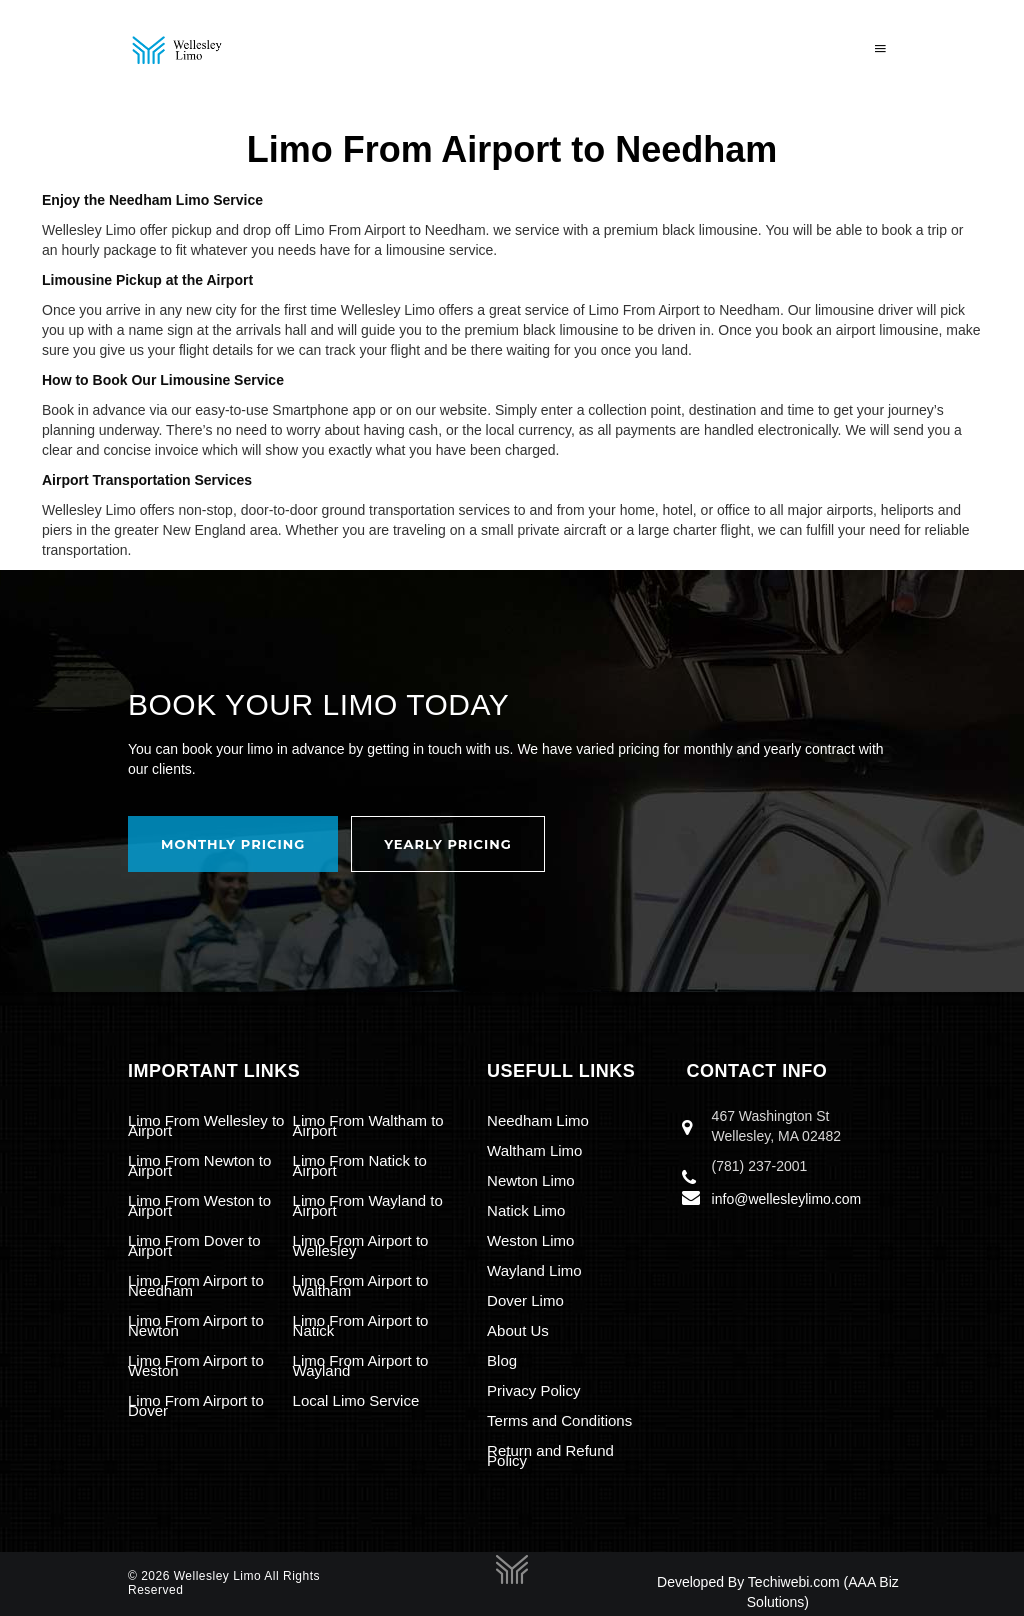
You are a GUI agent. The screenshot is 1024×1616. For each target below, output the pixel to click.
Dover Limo (525, 1300)
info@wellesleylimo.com (787, 1199)
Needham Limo (538, 1120)
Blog (502, 1360)
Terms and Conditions (559, 1420)
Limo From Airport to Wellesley (361, 1245)
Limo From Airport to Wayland (361, 1365)
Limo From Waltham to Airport (368, 1125)
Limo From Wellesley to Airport (206, 1125)
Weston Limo (530, 1240)
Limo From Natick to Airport (360, 1165)
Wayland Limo (534, 1270)
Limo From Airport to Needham (196, 1285)
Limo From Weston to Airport (199, 1205)
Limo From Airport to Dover (196, 1405)
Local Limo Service (356, 1400)
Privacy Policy (533, 1390)
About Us (518, 1330)
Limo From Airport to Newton (196, 1325)
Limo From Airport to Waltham (361, 1285)
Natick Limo (526, 1210)
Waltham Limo (534, 1150)
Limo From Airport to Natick (361, 1325)
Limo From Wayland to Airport (368, 1205)
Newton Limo (531, 1180)
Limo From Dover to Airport (194, 1245)
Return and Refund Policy (550, 1455)
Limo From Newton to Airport (199, 1165)
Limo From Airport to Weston (196, 1365)
